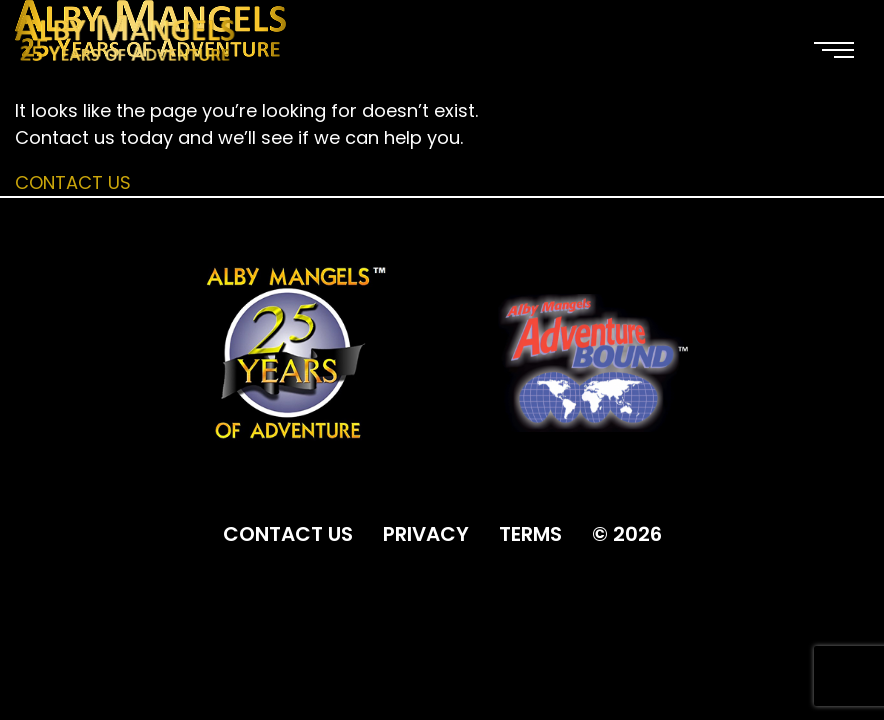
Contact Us (73, 182)
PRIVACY (426, 534)
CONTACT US (288, 534)
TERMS (530, 534)
